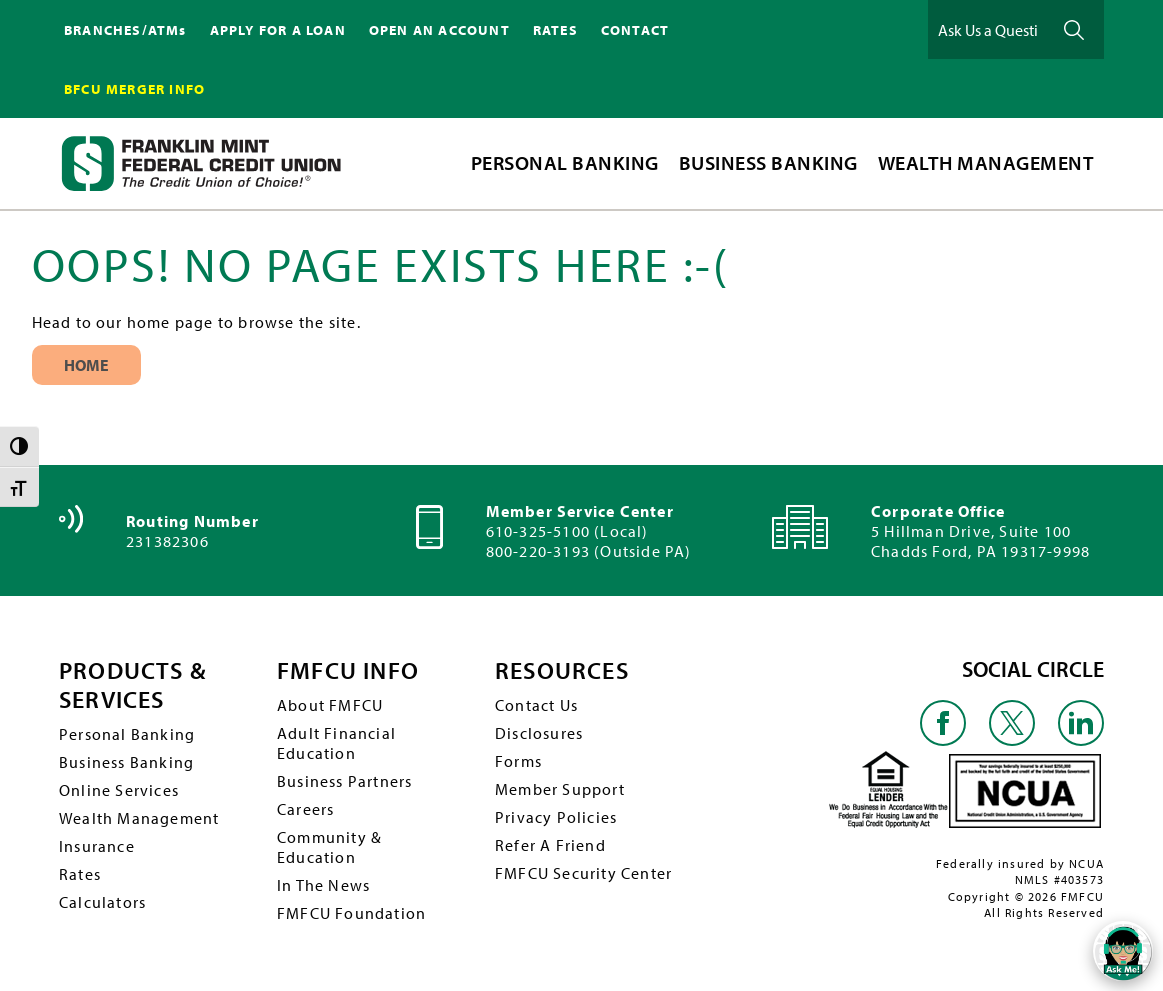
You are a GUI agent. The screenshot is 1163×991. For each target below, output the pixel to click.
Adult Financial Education (336, 743)
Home (86, 365)
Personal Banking (127, 734)
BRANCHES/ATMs (125, 30)
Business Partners (344, 781)
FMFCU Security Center (583, 873)
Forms (518, 761)
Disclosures (539, 733)
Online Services (119, 790)
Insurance (97, 846)
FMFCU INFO (348, 670)
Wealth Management (139, 818)
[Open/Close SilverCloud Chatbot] (1123, 951)
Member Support (560, 789)
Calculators (102, 902)
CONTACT (635, 30)
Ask (1074, 29)
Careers (305, 809)
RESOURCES (562, 670)
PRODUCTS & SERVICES (132, 685)
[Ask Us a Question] (988, 29)
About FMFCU (330, 705)
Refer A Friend (550, 845)
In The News (323, 885)
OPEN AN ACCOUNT (439, 30)
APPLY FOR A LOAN (278, 30)
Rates (80, 874)
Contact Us (536, 705)
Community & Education (329, 847)
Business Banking (126, 762)
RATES (555, 30)
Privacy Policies (556, 817)
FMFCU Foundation (351, 913)
